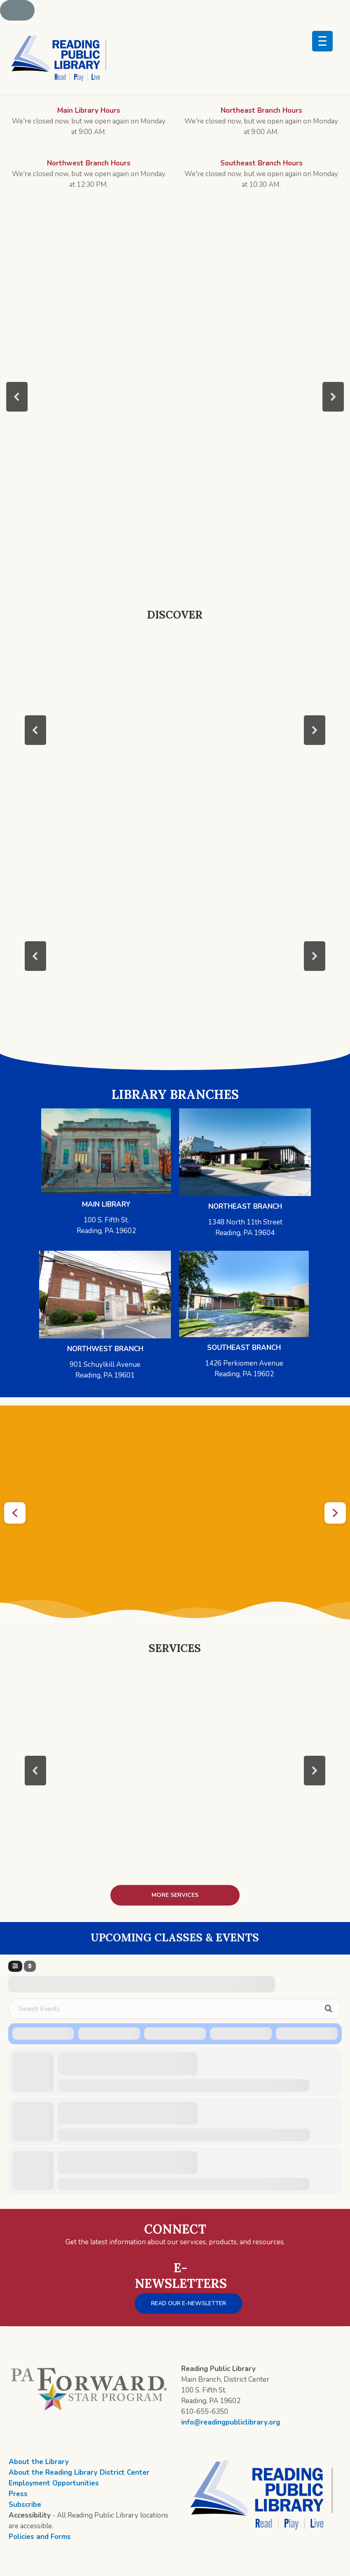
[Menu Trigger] (322, 41)
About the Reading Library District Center (79, 2472)
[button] (17, 397)
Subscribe (25, 2504)
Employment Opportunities (54, 2483)
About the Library (39, 2462)
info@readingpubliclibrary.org (230, 2422)
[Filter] (15, 1966)
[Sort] (30, 1966)
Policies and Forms (40, 2536)
